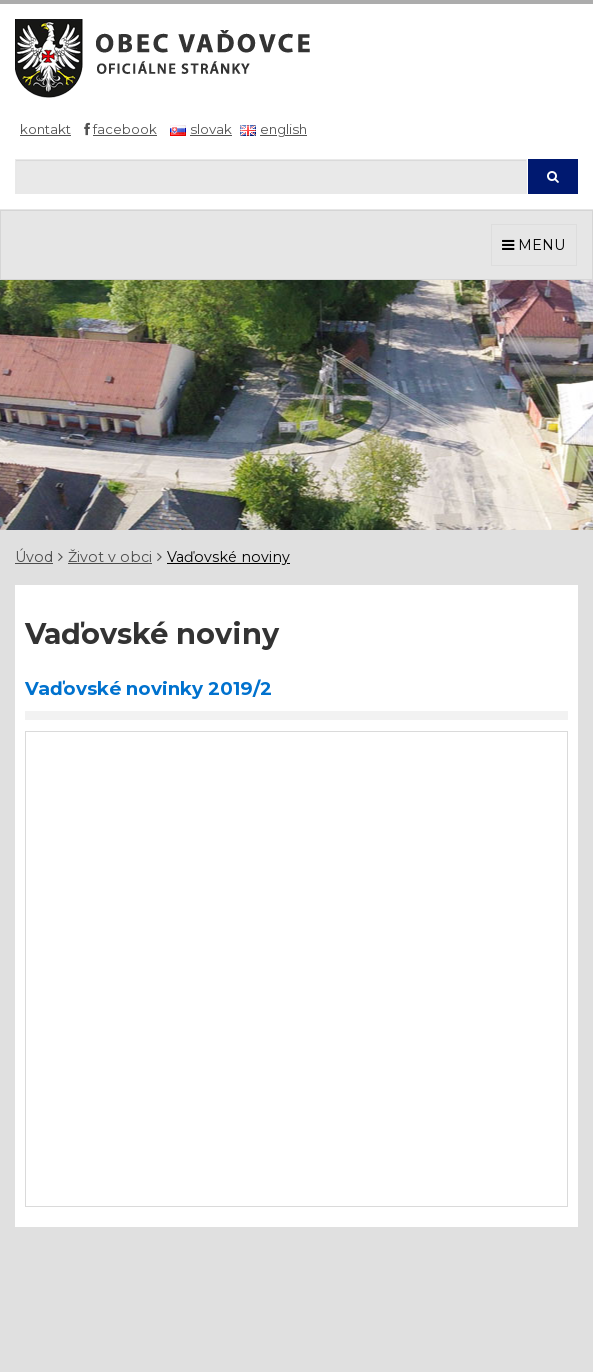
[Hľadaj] (271, 176)
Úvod (34, 557)
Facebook (125, 129)
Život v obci (110, 557)
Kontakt (45, 129)
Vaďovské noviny (228, 557)
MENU (534, 245)
